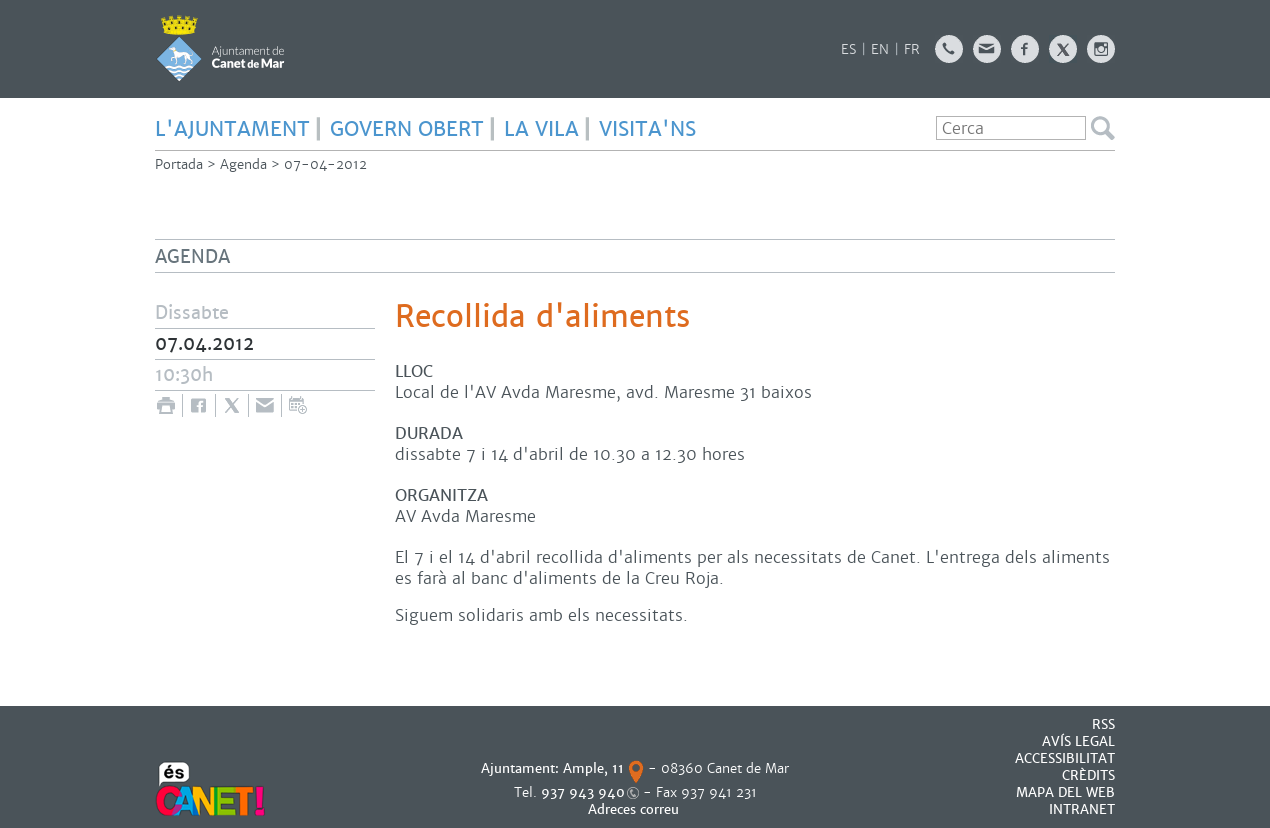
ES (848, 49)
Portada (179, 164)
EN (880, 49)
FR (912, 49)
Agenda (243, 164)
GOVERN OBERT (407, 129)
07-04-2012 (325, 164)
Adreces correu (635, 809)
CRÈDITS (1088, 775)
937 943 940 (583, 792)
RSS (1103, 724)
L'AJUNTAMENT (232, 129)
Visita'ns (647, 129)
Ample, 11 (593, 768)
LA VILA (541, 129)
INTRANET (1082, 809)
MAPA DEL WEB (1065, 792)
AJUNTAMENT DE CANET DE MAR (220, 48)
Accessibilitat (1065, 758)
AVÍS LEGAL (1078, 741)
